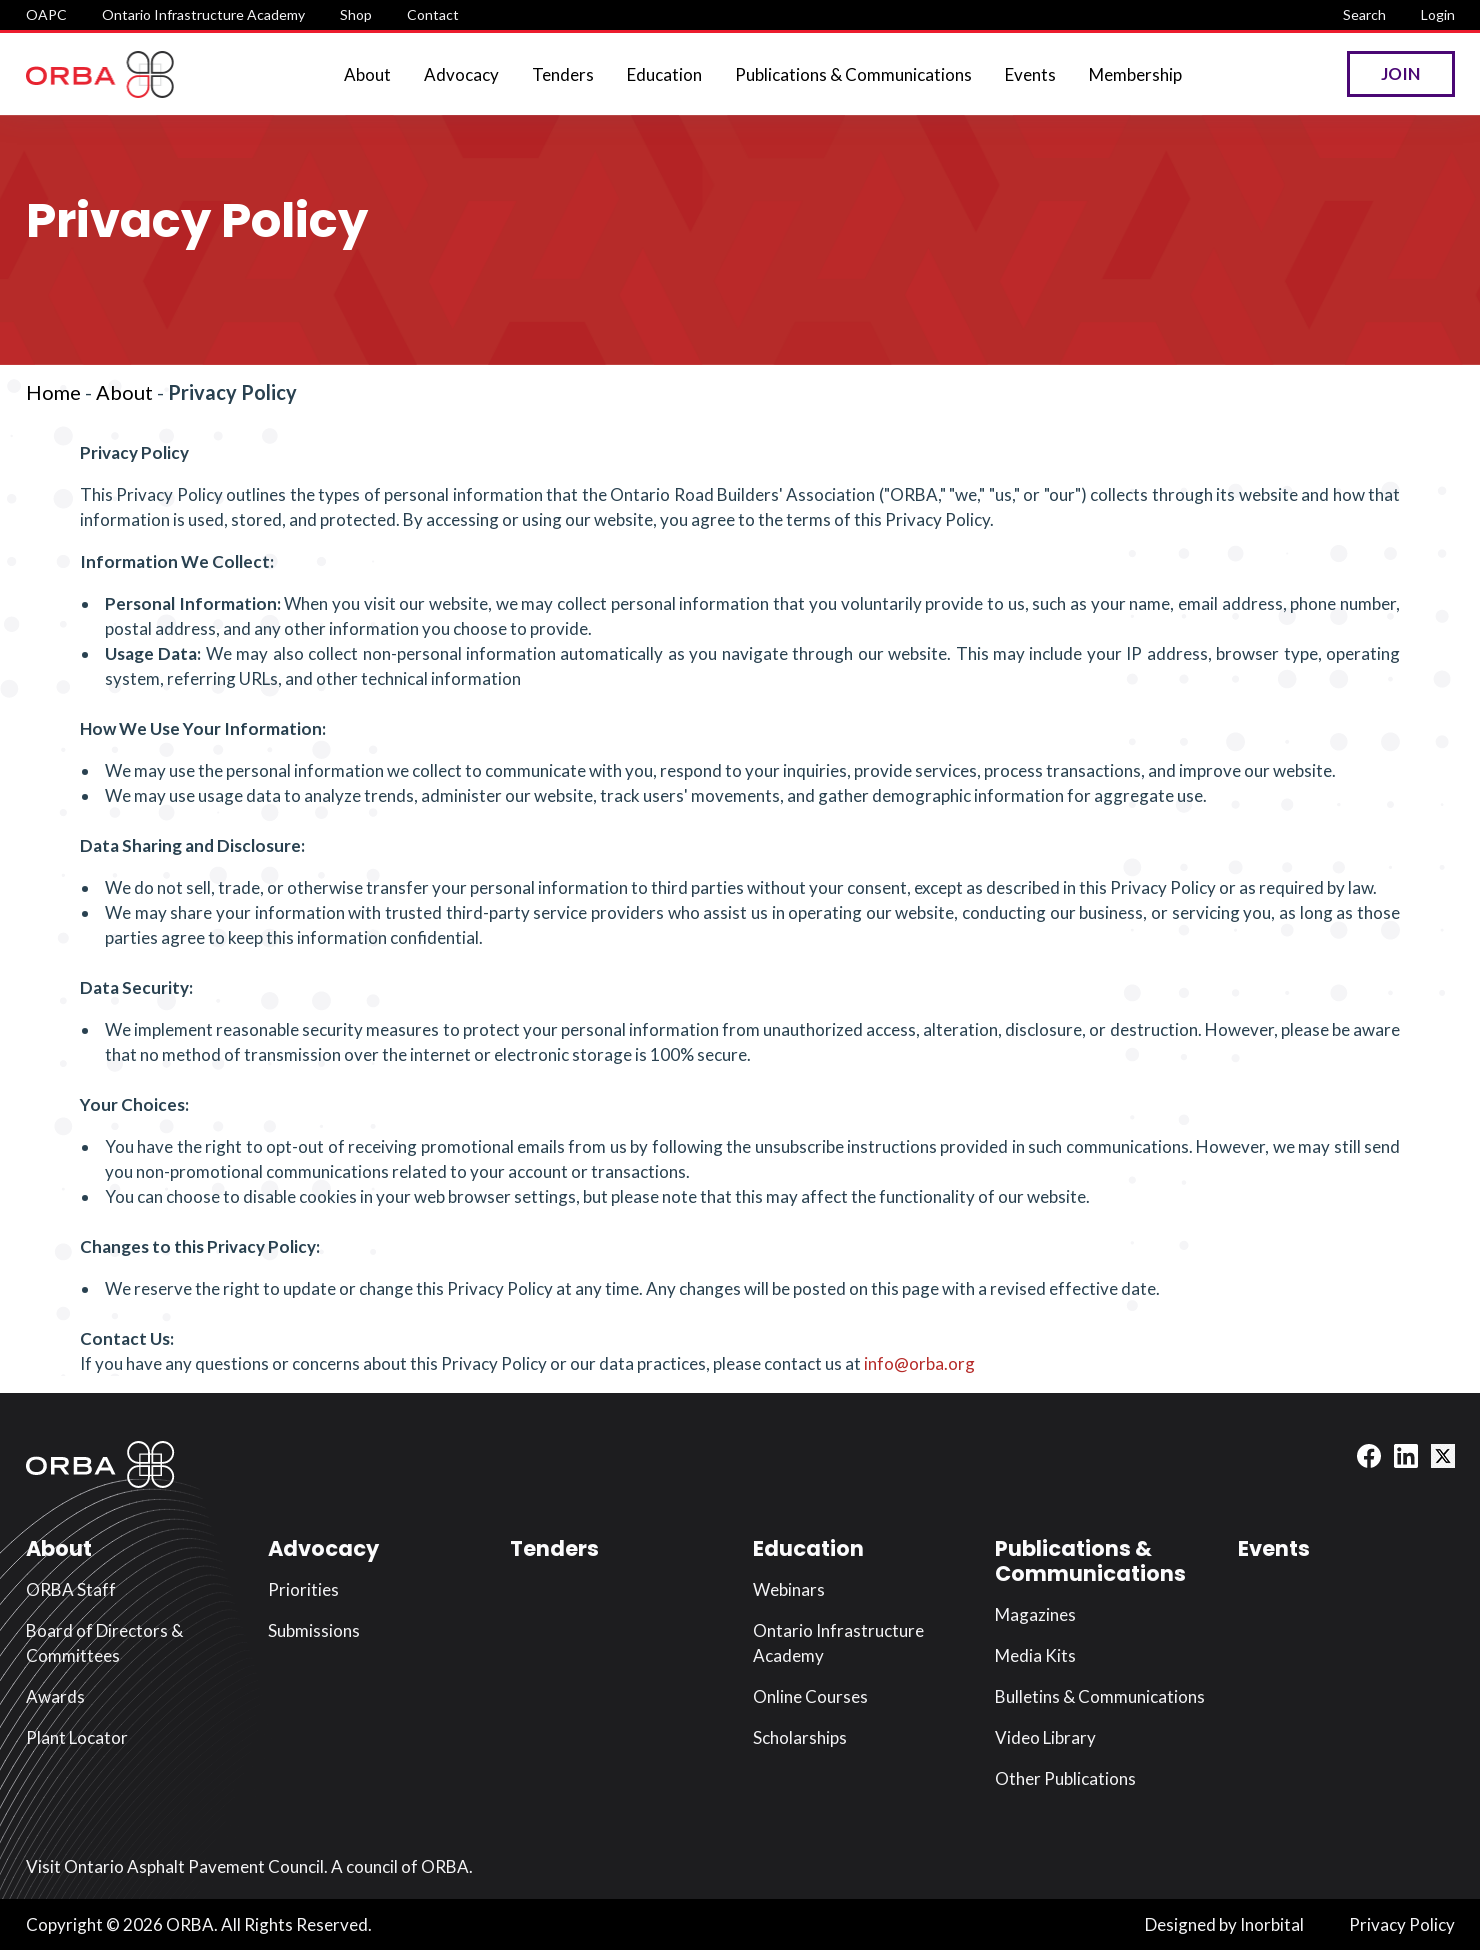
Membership (1135, 74)
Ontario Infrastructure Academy (203, 14)
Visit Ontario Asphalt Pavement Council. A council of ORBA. (249, 1866)
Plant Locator (77, 1737)
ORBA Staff (71, 1589)
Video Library (1045, 1737)
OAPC (46, 14)
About (367, 74)
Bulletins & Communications (1100, 1696)
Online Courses (810, 1696)
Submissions (314, 1630)
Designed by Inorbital (1224, 1924)
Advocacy (461, 74)
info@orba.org (919, 1363)
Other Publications (1065, 1778)
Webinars (789, 1589)
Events (1030, 74)
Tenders (563, 74)
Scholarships (800, 1737)
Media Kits (1035, 1655)
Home (53, 392)
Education (664, 74)
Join (1400, 73)
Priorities (303, 1589)
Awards (55, 1696)
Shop (356, 14)
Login (1438, 14)
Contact (433, 14)
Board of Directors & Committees (104, 1643)
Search (1364, 14)
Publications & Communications (853, 74)
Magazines (1035, 1614)
